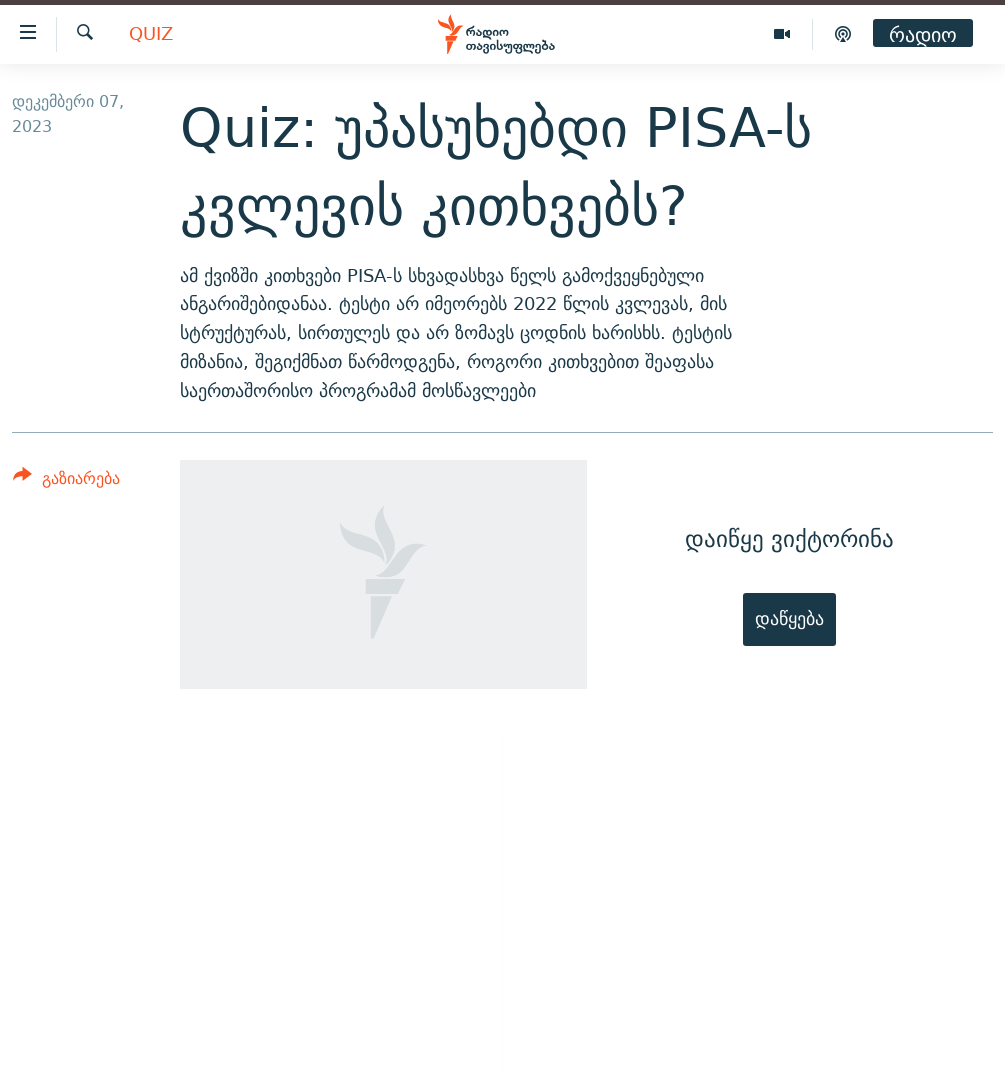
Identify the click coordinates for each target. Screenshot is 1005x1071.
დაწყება (789, 618)
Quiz (151, 34)
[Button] (66, 481)
